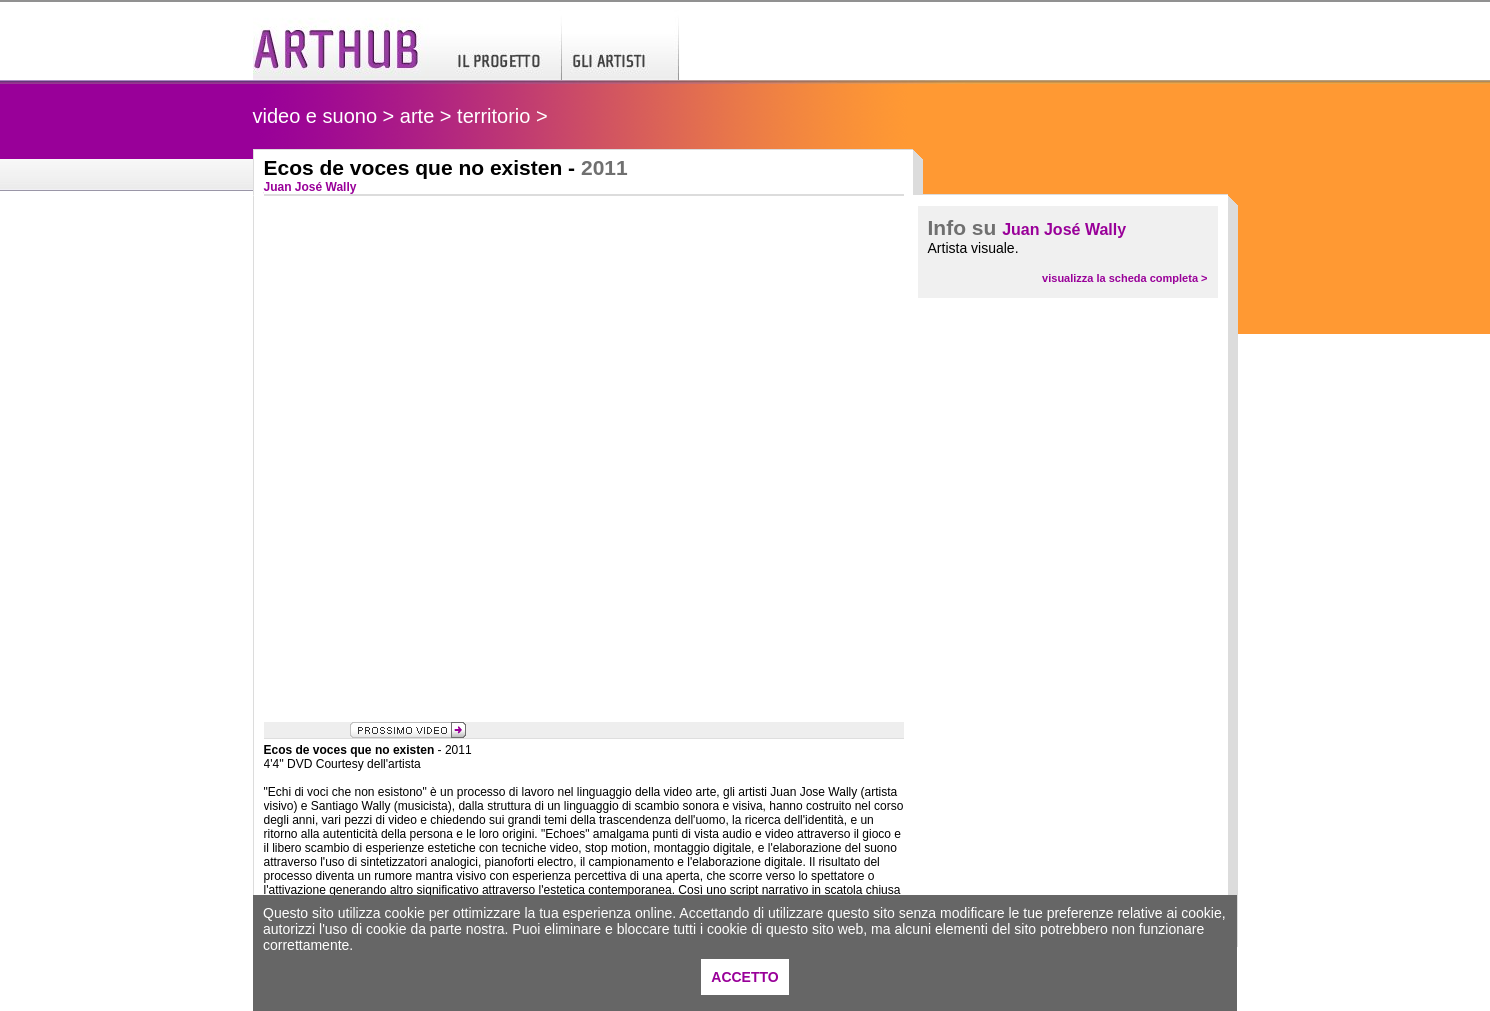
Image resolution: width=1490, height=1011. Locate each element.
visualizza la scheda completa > (1124, 278)
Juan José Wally (1064, 229)
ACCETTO (744, 977)
